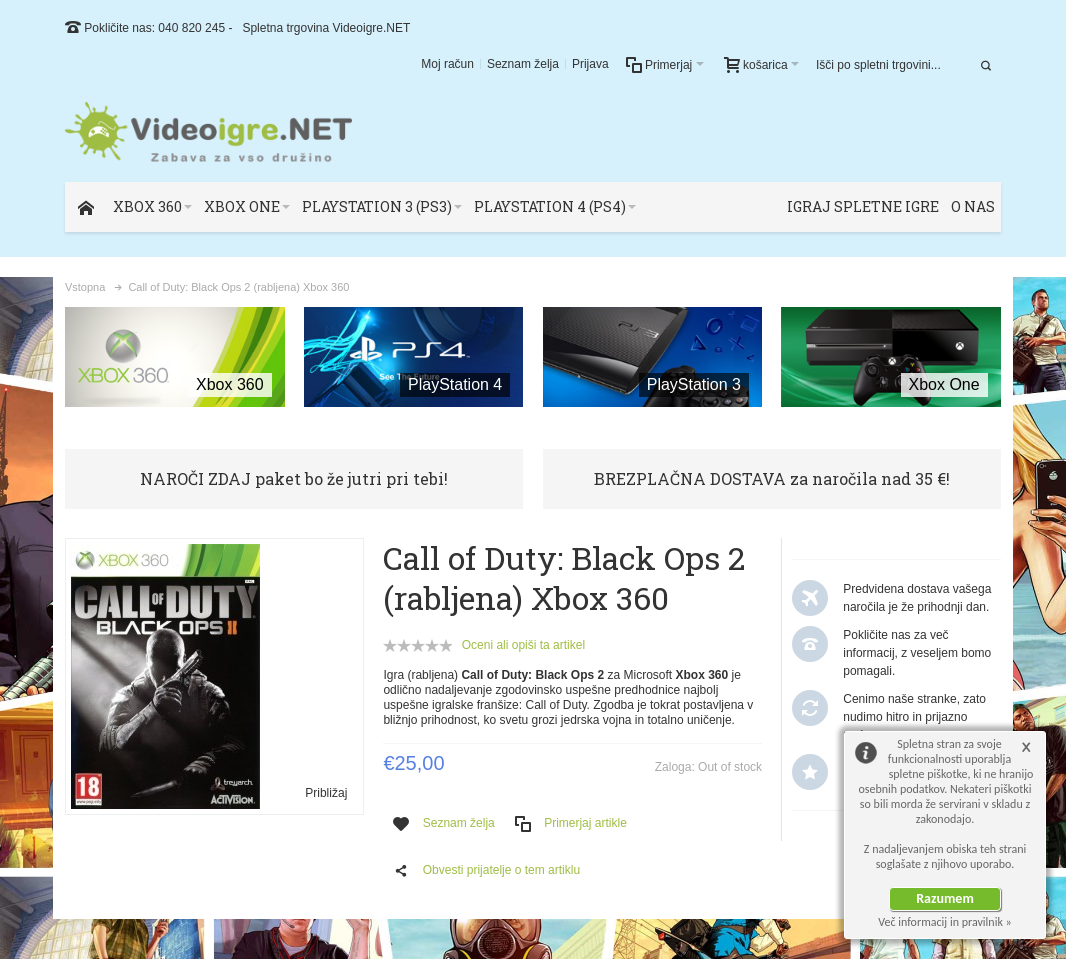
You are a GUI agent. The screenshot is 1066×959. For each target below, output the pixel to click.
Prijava (590, 64)
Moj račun (447, 64)
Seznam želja (523, 64)
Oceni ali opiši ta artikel (523, 645)
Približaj (326, 793)
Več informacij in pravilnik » (945, 922)
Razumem (945, 898)
